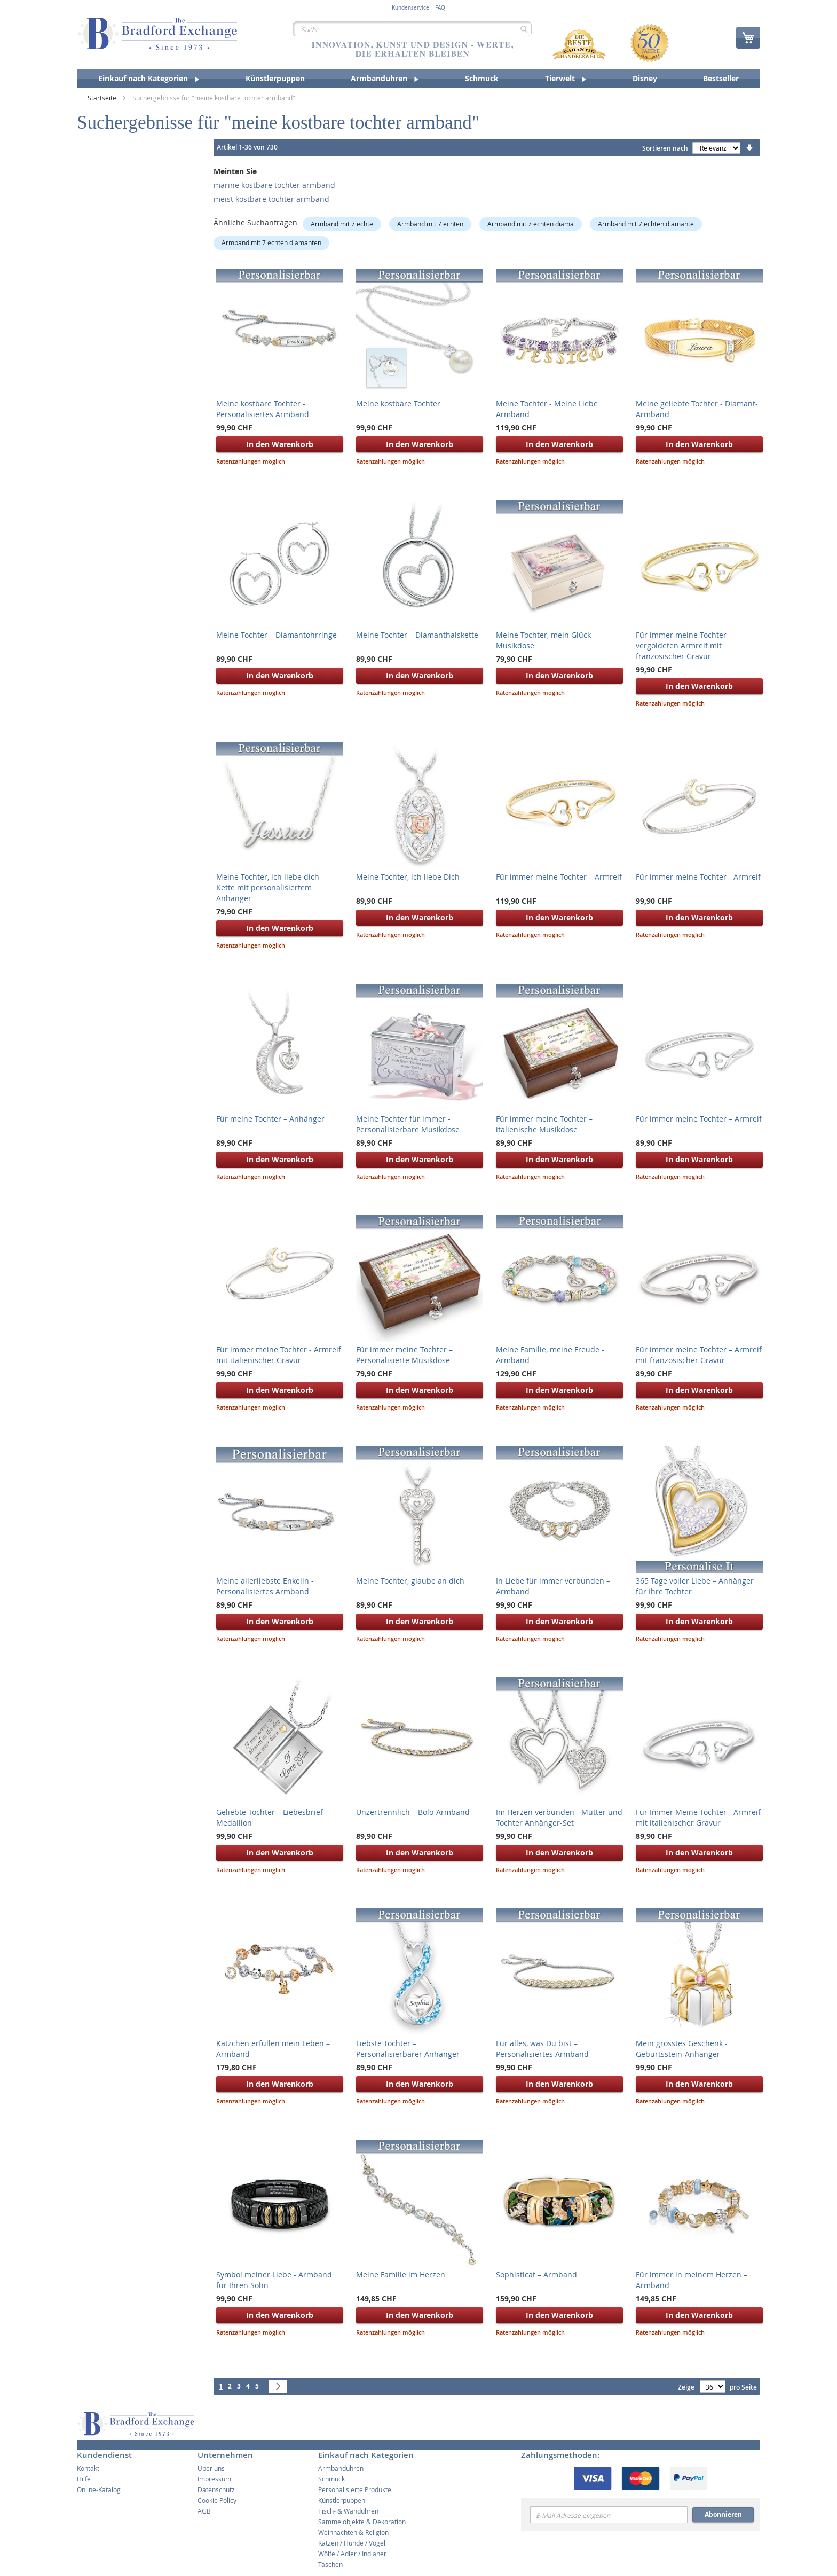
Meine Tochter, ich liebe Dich (408, 877)
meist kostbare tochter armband (271, 199)
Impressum (214, 2479)
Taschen (330, 2564)
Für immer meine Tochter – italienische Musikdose (544, 1124)
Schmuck (331, 2479)
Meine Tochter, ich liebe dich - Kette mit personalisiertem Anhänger (270, 887)
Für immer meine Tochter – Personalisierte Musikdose (404, 1354)
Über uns (211, 2468)
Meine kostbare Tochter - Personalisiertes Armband (262, 408)
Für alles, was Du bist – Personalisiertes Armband (542, 2048)
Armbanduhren (341, 2468)
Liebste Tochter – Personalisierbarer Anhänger (408, 2048)
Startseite (103, 97)
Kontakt (88, 2468)
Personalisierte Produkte (354, 2489)
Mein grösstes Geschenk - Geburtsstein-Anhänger (682, 2048)
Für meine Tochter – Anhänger (270, 1119)
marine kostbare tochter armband (274, 185)
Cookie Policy (217, 2500)
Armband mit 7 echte (342, 224)
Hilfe (84, 2479)
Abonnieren (723, 2514)
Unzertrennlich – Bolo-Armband (413, 1812)
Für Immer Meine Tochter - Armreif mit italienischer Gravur (698, 1817)
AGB (204, 2511)
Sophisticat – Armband (536, 2274)
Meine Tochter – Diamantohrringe (276, 635)
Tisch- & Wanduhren (348, 2511)
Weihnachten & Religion (353, 2532)
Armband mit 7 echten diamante (646, 224)
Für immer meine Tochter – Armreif (559, 877)
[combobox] (412, 28)
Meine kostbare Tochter (398, 403)
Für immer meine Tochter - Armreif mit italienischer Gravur (278, 1354)
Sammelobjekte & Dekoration (362, 2521)
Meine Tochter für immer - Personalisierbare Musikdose (408, 1124)
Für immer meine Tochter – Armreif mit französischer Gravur (699, 1354)
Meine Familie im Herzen (400, 2274)
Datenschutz (216, 2489)
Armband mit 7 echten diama (530, 224)
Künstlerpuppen (341, 2500)
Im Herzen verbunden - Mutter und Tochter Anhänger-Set (559, 1817)
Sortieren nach (665, 148)
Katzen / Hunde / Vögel (351, 2543)
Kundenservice (410, 8)
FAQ (440, 8)
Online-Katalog (99, 2489)
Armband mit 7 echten (430, 224)
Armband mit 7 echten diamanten (271, 242)
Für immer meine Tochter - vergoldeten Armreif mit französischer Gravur (683, 645)
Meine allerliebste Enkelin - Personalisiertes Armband (265, 1586)
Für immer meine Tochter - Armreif (698, 877)
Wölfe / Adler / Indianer (352, 2553)
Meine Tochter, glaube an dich (410, 1581)
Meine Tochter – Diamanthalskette (417, 635)
